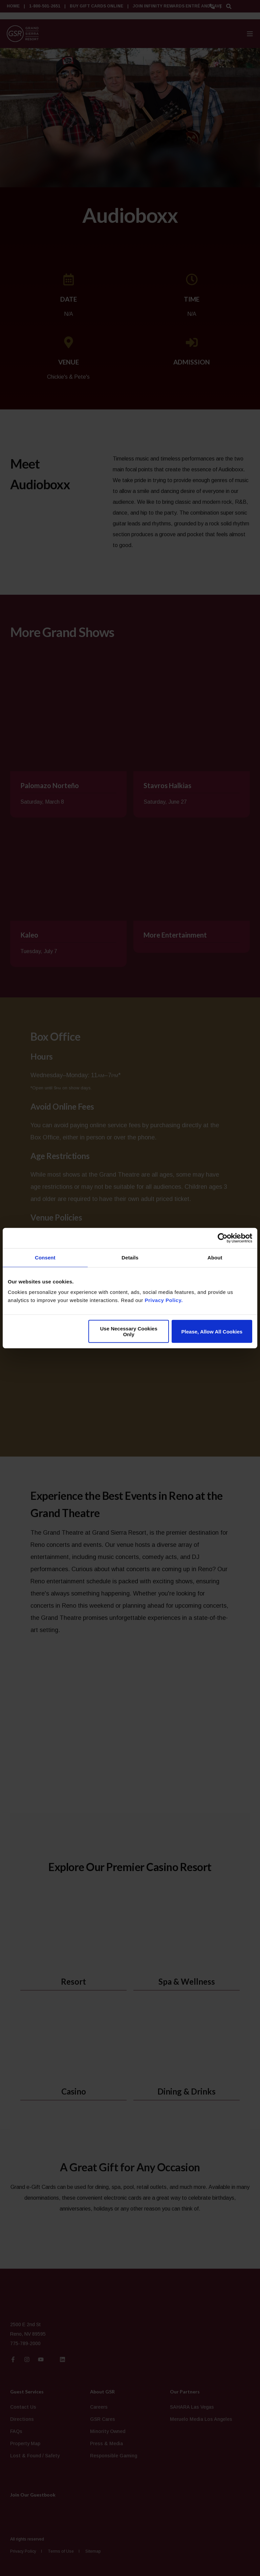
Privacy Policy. (164, 1300)
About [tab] (215, 1257)
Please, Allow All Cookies (212, 1331)
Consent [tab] (45, 1257)
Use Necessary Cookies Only (128, 1331)
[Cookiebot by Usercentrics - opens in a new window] (222, 1238)
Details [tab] (130, 1257)
